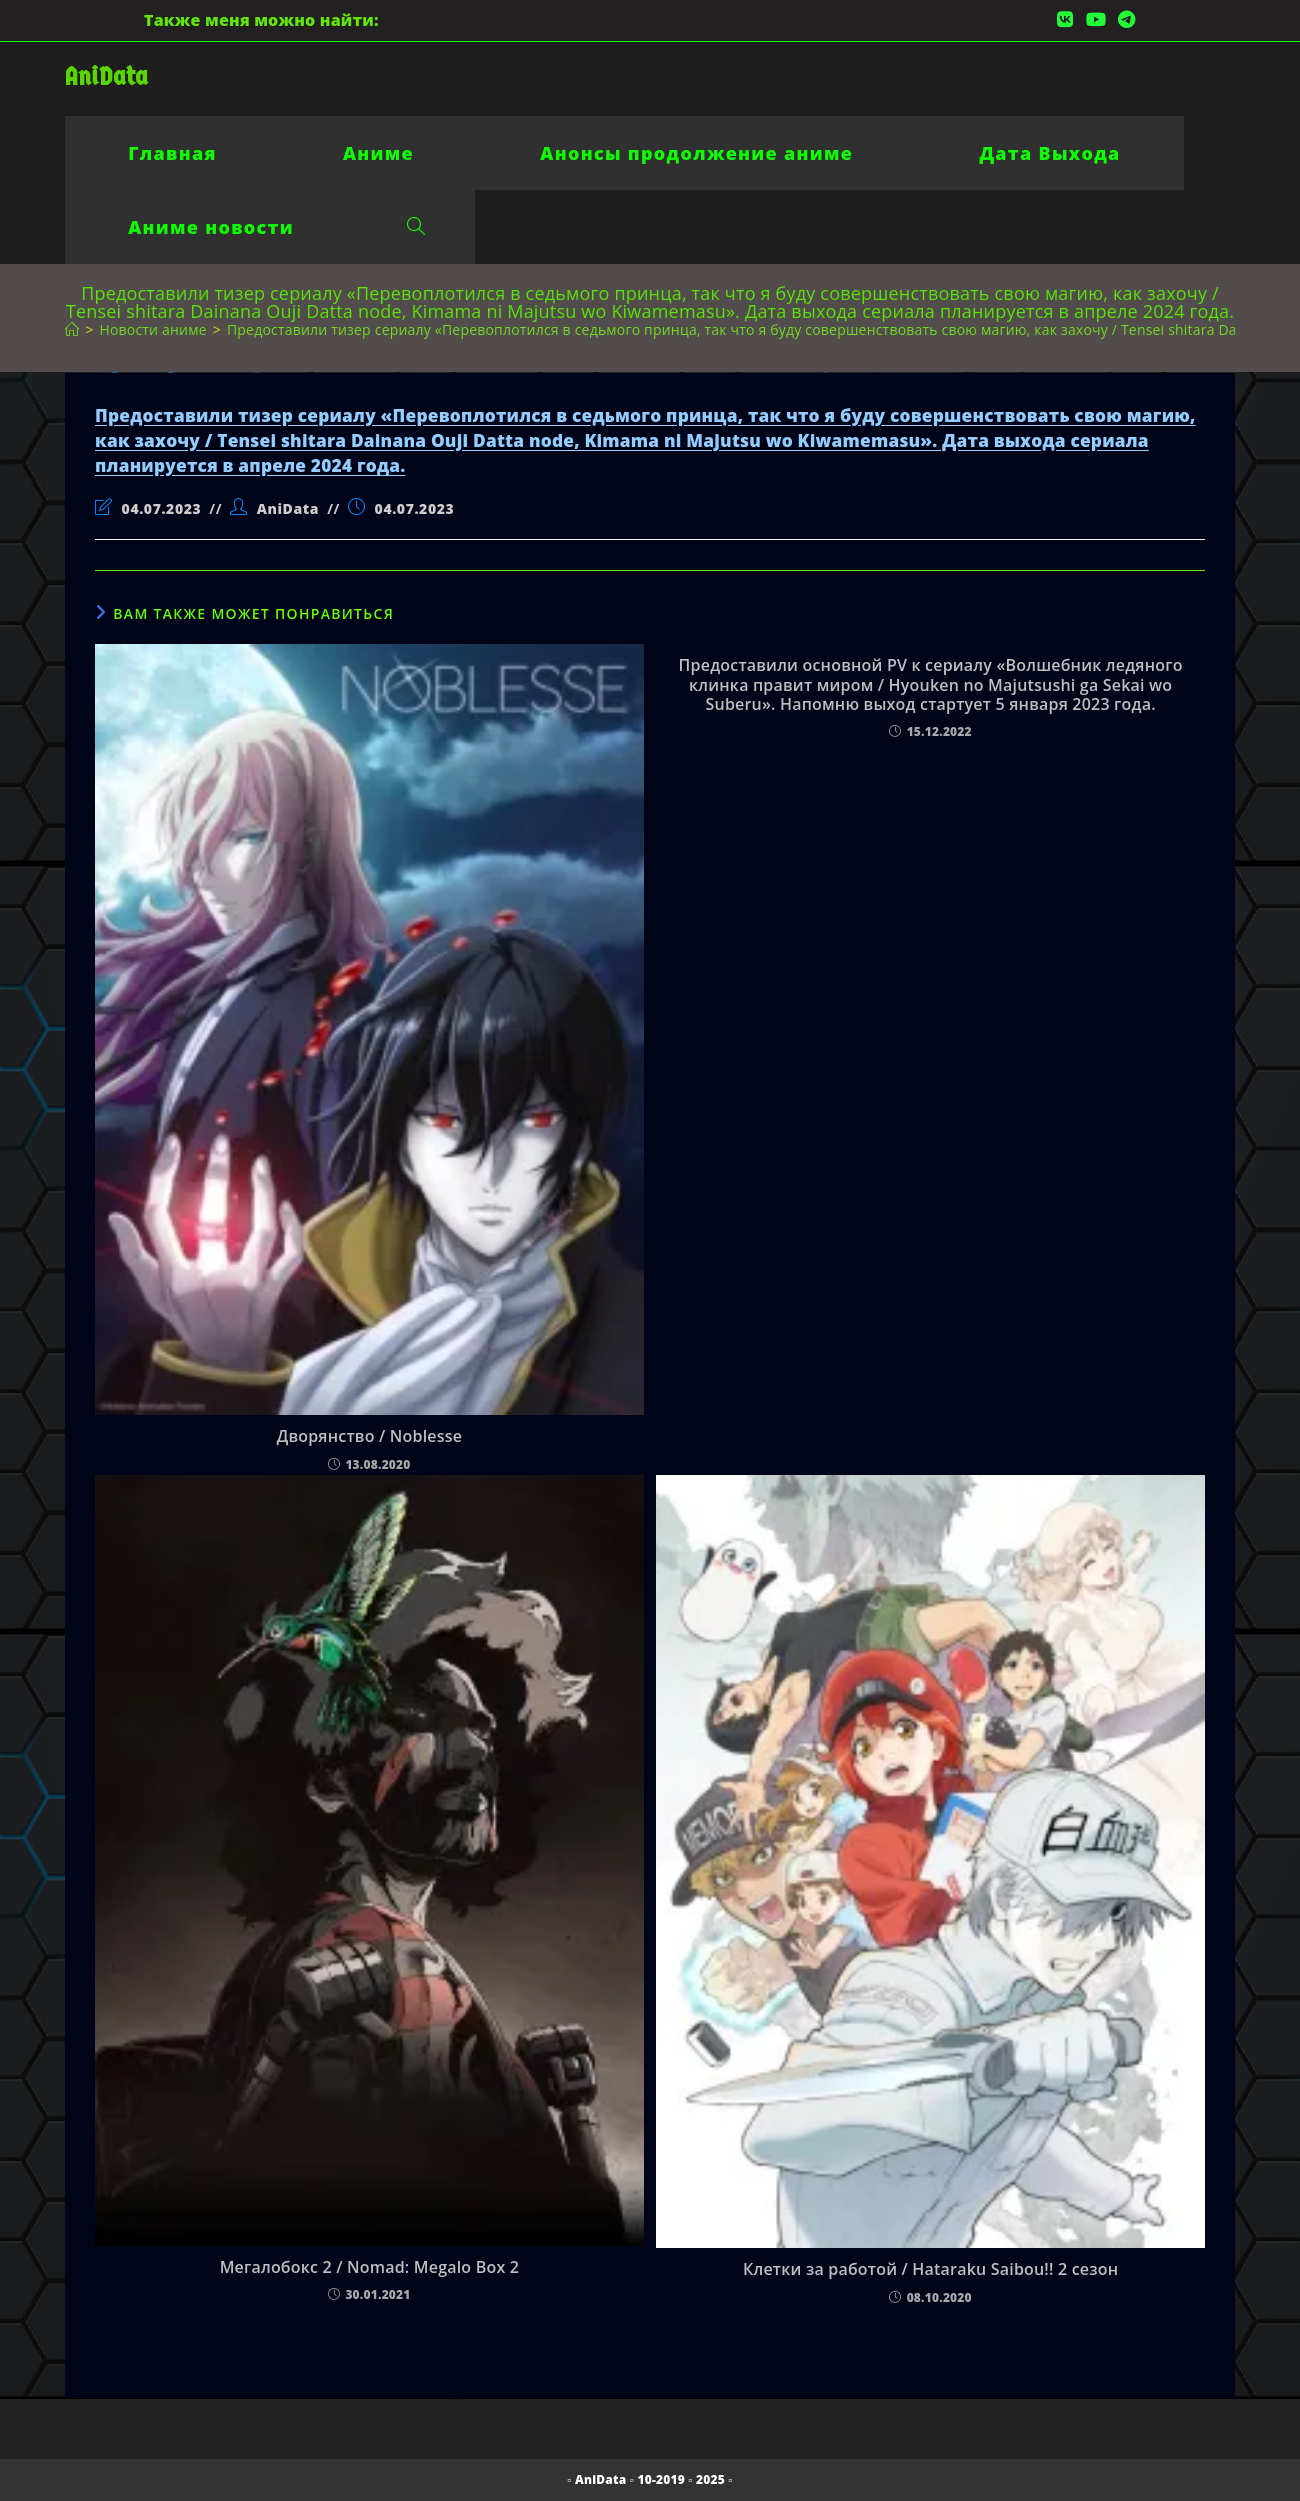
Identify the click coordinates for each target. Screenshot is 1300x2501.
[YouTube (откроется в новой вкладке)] (1096, 20)
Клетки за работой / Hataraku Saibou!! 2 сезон (930, 2269)
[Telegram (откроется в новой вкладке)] (1123, 20)
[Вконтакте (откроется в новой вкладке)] (1065, 20)
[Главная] (72, 329)
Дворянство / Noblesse (370, 1436)
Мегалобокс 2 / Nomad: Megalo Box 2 (369, 2267)
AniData (106, 76)
